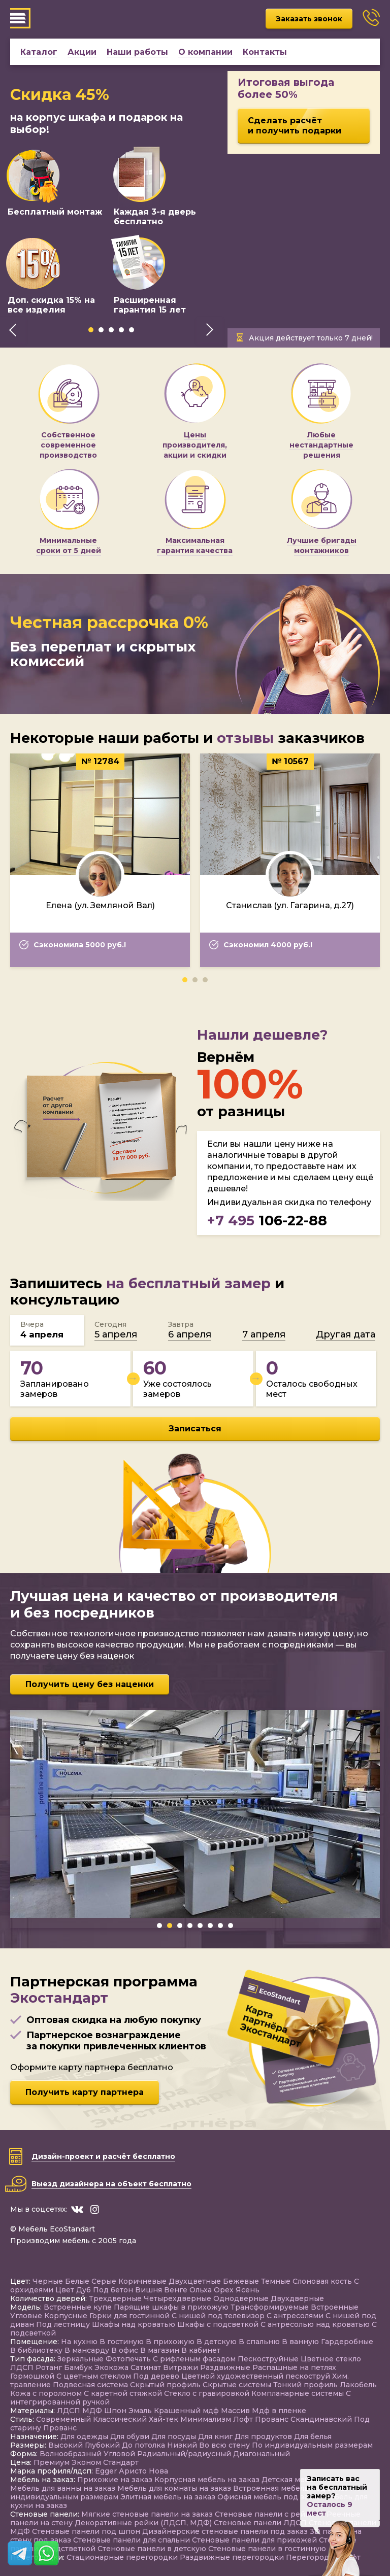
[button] (90, 329)
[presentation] (12, 329)
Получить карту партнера (84, 2092)
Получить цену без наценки (89, 1684)
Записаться (195, 1428)
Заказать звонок (309, 18)
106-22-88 (267, 1220)
